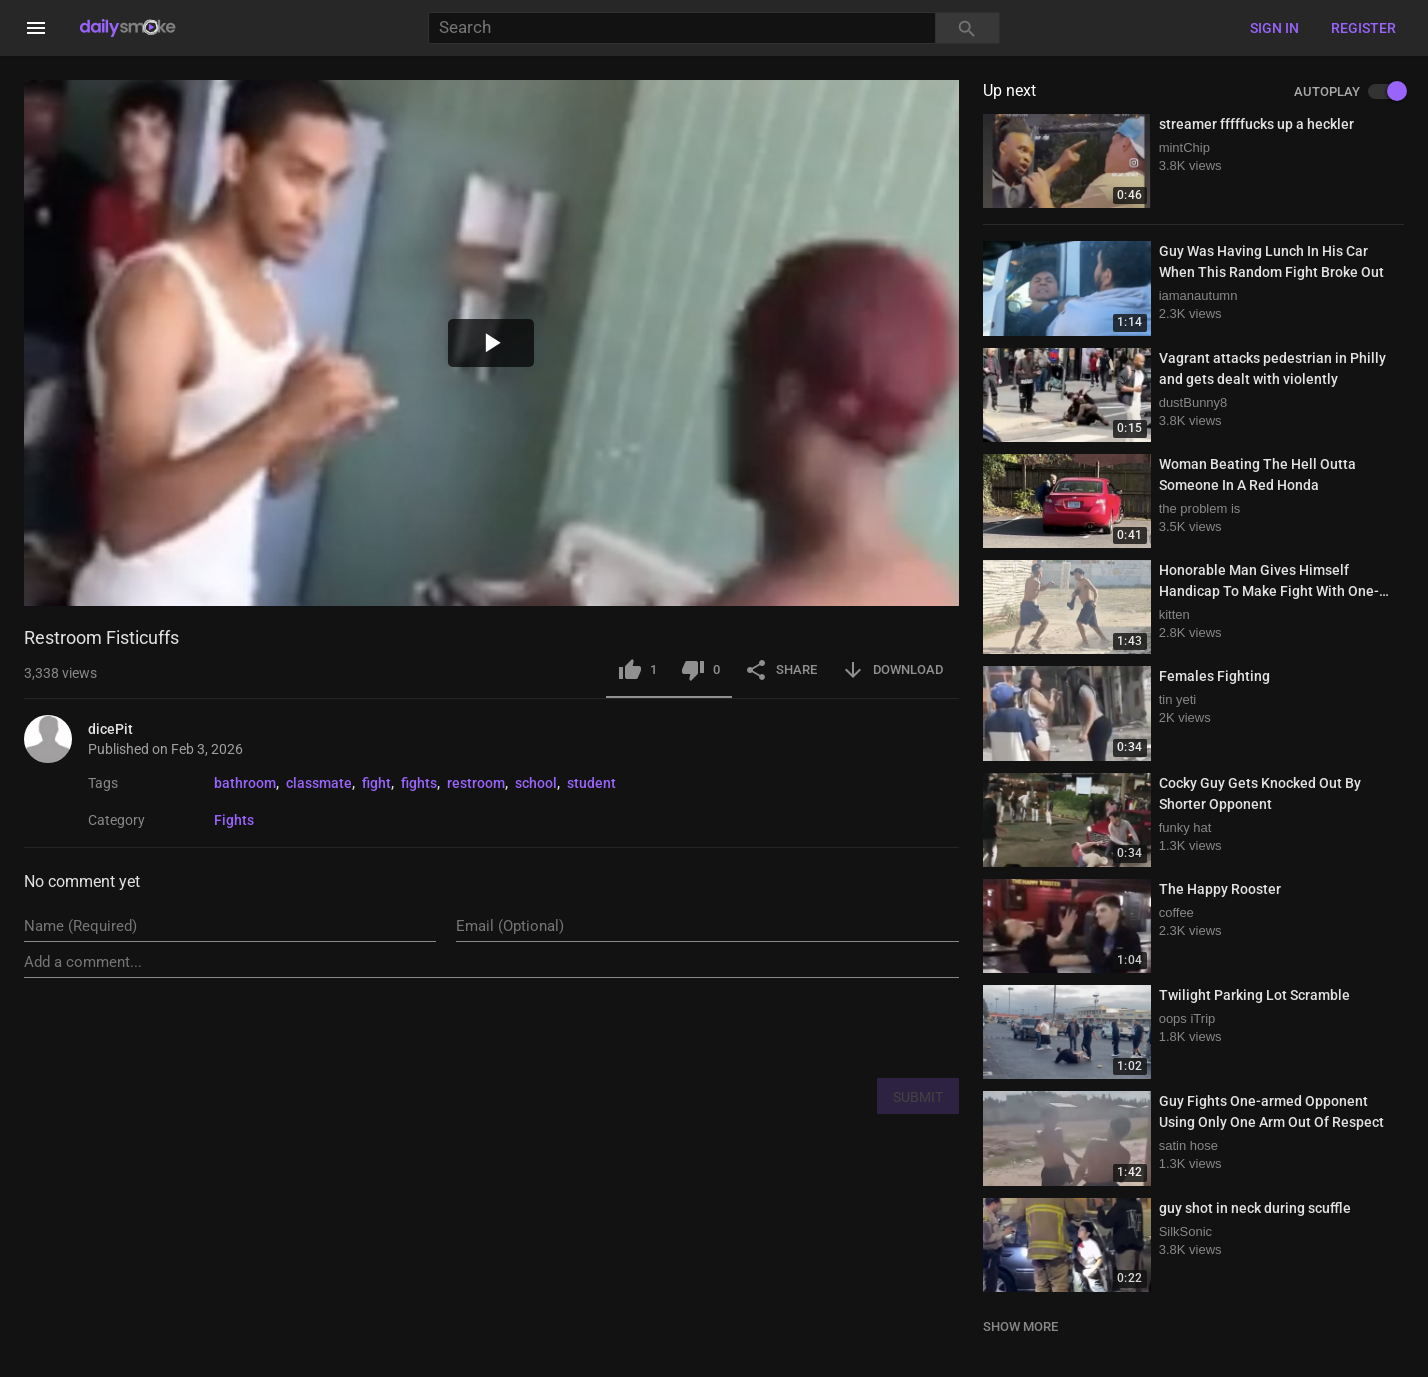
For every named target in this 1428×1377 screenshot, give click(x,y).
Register (1363, 28)
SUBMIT (918, 1097)
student (591, 783)
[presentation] (807, 1027)
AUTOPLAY (1349, 92)
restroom (476, 783)
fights (419, 783)
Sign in (1274, 28)
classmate (319, 783)
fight (376, 783)
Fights (234, 820)
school (536, 783)
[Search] (681, 28)
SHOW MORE (1020, 1326)
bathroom (245, 783)
